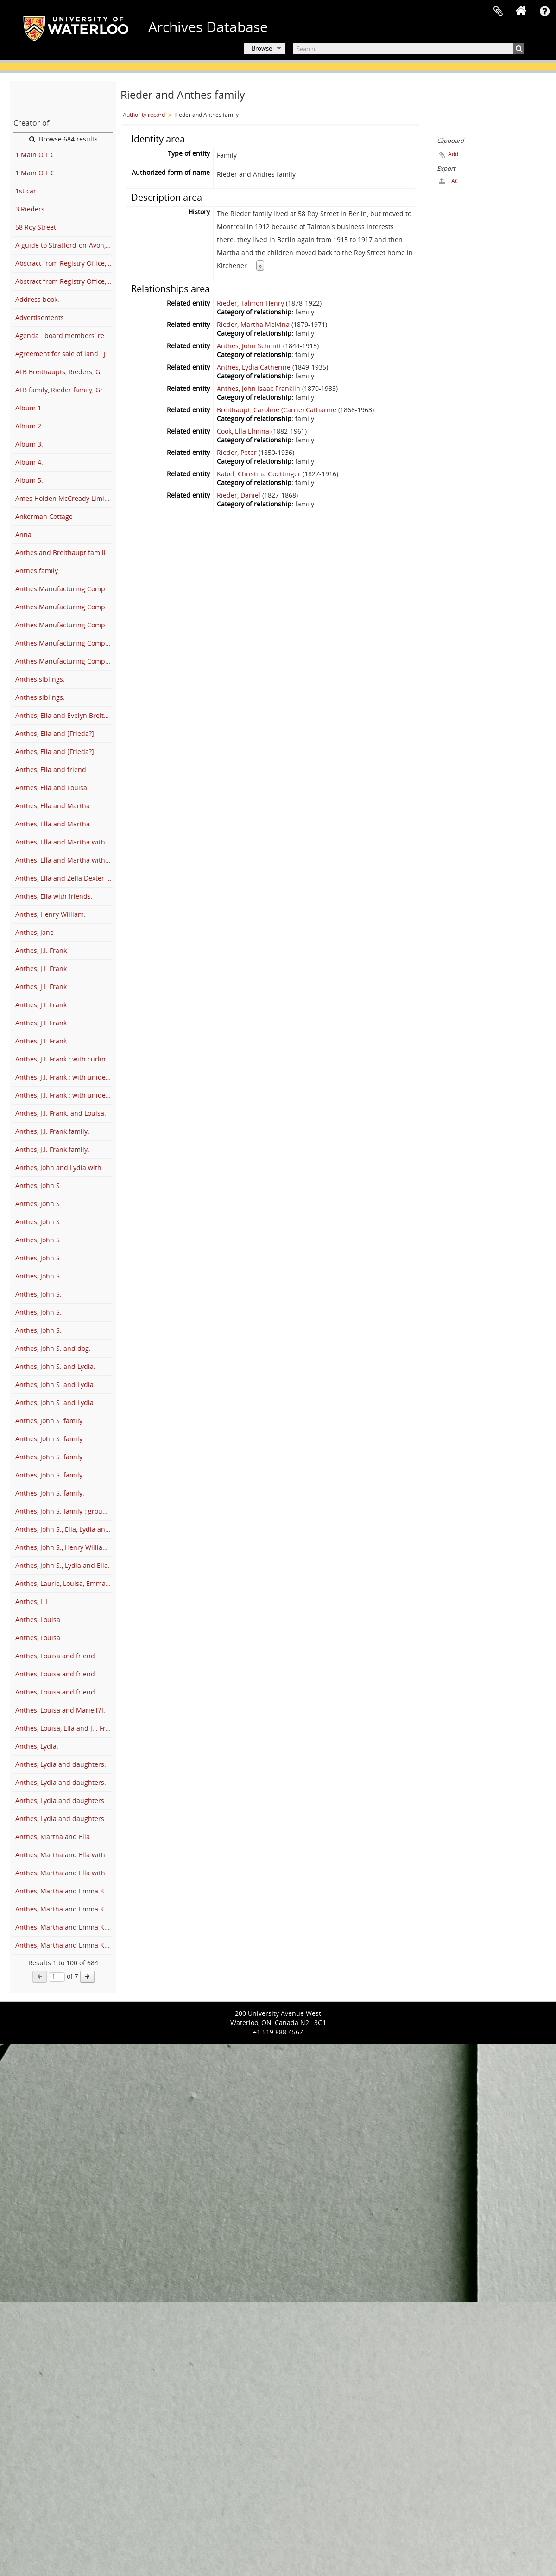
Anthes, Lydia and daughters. (60, 1764)
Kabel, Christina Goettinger (259, 473)
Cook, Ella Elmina (243, 431)
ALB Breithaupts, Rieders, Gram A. (64, 371)
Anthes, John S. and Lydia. (55, 1366)
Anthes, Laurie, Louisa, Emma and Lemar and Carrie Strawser (64, 1583)
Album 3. (29, 444)
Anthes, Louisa (37, 1619)
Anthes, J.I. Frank (41, 950)
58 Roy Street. (36, 227)
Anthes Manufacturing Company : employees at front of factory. (64, 588)
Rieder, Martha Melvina (253, 324)
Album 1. (29, 407)
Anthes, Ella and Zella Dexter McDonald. (64, 878)
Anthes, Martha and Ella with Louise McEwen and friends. (64, 1872)
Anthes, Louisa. (38, 1637)
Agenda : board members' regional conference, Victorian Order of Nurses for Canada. (64, 335)
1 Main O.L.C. (36, 154)
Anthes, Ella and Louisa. (52, 787)
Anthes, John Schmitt (249, 345)
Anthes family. (37, 570)
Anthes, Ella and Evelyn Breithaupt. (64, 715)
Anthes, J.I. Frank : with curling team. (64, 1059)
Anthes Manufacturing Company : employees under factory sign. (64, 624)
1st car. (26, 190)
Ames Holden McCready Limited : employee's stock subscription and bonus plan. (64, 498)
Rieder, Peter (237, 452)
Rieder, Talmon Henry (250, 303)
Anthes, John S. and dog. (53, 1348)
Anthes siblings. (40, 679)
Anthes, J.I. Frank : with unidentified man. (64, 1077)
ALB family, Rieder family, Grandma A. (64, 389)
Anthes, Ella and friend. (51, 769)
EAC (449, 181)
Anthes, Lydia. (36, 1746)
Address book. (37, 299)
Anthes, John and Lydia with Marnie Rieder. (64, 1167)
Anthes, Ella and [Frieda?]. (55, 733)
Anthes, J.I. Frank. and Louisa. (60, 1113)
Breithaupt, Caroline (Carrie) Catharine (276, 409)
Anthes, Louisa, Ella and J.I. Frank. (64, 1728)
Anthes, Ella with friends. (54, 896)
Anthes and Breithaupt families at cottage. (64, 552)
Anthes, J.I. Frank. (42, 968)
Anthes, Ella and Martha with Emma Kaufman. (64, 841)
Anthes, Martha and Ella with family (64, 1854)
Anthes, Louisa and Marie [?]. (60, 1710)
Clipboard (498, 11)
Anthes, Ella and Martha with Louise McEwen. (64, 860)
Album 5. (29, 480)
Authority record (144, 115)
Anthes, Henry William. (50, 914)
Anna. (24, 534)
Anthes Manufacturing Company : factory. (64, 643)
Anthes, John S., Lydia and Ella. (62, 1565)
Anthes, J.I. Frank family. (52, 1131)
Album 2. (29, 426)
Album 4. (29, 462)
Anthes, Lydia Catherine (254, 367)
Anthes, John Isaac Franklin (258, 388)
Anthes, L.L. (33, 1601)
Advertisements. (40, 317)
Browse (262, 48)
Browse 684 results (63, 138)
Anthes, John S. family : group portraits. (64, 1511)
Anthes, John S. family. (49, 1420)
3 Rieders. (30, 209)
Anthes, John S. (38, 1185)
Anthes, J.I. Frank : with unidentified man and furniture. (64, 1095)
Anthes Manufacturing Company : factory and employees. (64, 661)
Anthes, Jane (34, 932)
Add (453, 154)
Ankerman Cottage (44, 516)
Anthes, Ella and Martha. (53, 805)
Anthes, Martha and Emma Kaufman (64, 1890)
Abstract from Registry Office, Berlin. (64, 263)
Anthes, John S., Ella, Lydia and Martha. (64, 1529)
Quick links (544, 11)
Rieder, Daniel (238, 495)
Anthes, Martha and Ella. (53, 1836)
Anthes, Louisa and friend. (56, 1655)
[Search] (408, 48)
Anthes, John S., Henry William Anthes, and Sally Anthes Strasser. (64, 1547)
